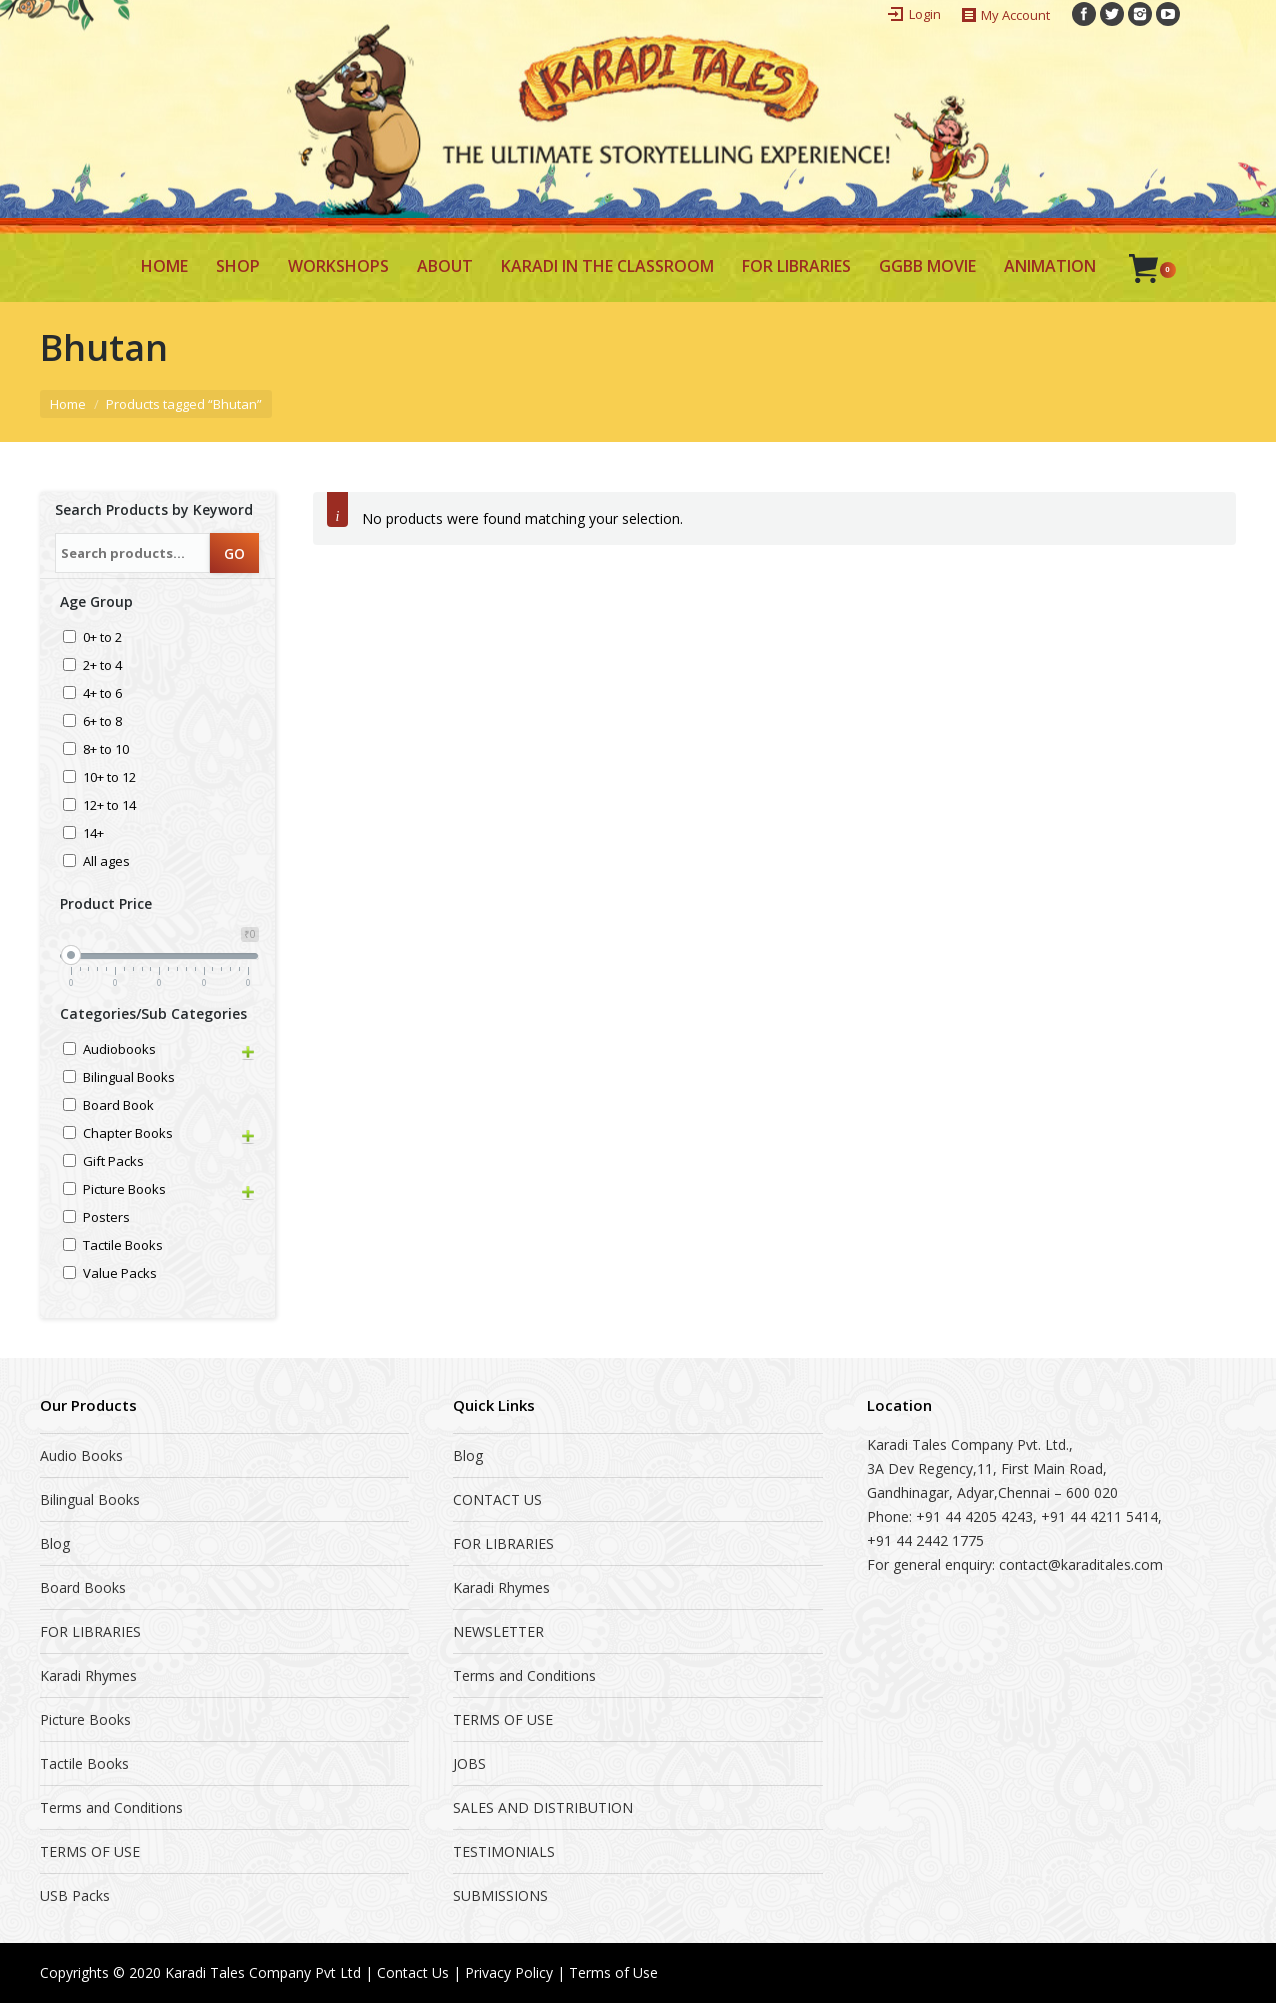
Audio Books (81, 1455)
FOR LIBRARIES (90, 1631)
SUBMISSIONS (500, 1895)
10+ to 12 (109, 778)
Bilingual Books (129, 1078)
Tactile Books (123, 1246)
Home (68, 404)
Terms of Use (613, 1972)
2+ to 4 (102, 666)
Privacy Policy (509, 1972)
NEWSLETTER (498, 1631)
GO (234, 553)
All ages (106, 862)
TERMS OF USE (90, 1851)
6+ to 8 (102, 722)
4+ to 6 (102, 694)
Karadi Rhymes (88, 1675)
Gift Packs (113, 1162)
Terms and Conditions (111, 1807)
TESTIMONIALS (504, 1851)
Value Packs (120, 1274)
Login (925, 14)
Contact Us (413, 1972)
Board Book (118, 1106)
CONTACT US (497, 1499)
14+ (93, 834)
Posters (106, 1218)
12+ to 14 (109, 806)
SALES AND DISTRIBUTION (543, 1807)
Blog (55, 1543)
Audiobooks (119, 1050)
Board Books (83, 1587)
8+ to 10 (106, 750)
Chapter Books (128, 1134)
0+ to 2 (102, 638)
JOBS (469, 1763)
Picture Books (124, 1190)
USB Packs (75, 1895)
